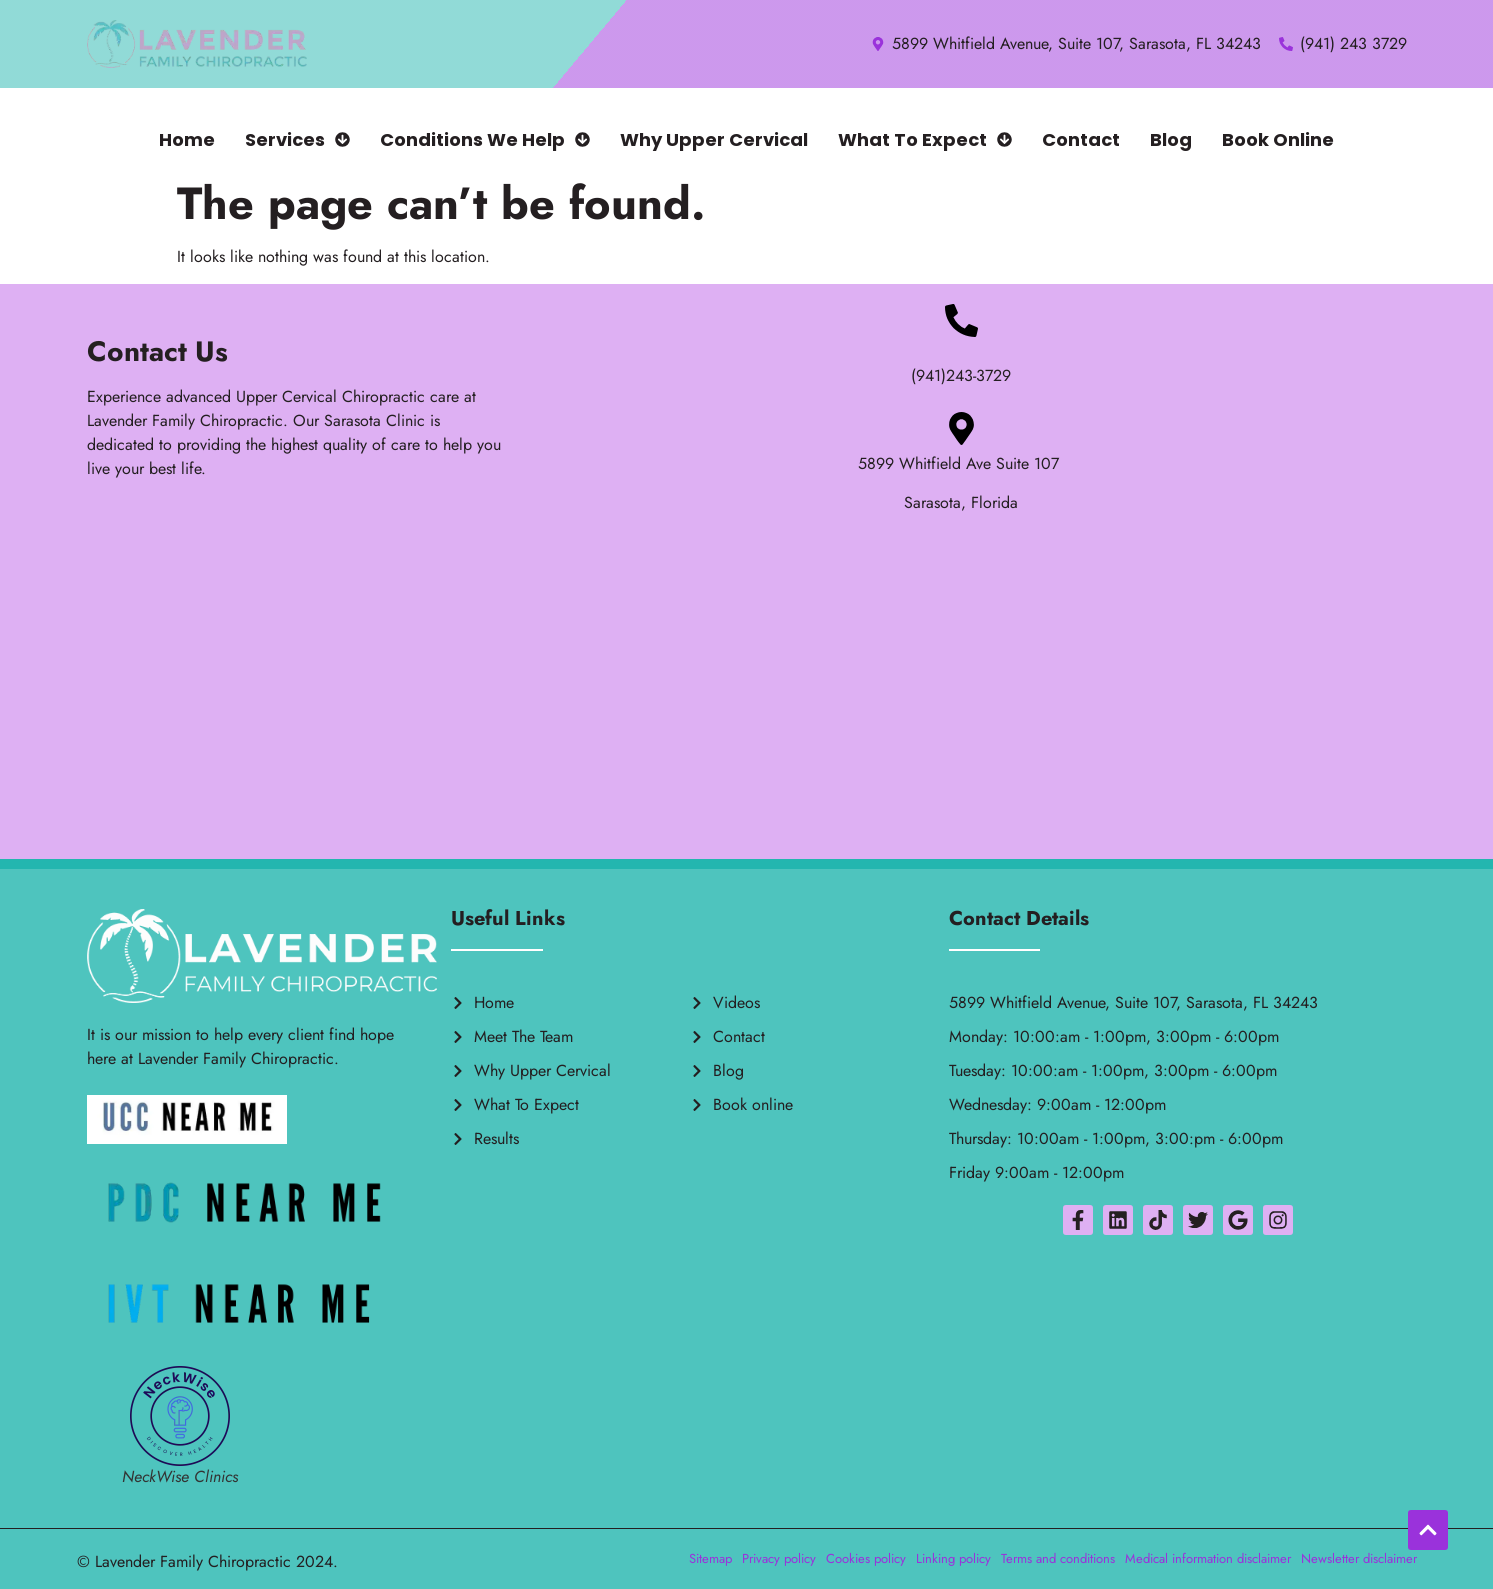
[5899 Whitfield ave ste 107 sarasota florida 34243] (747, 699)
